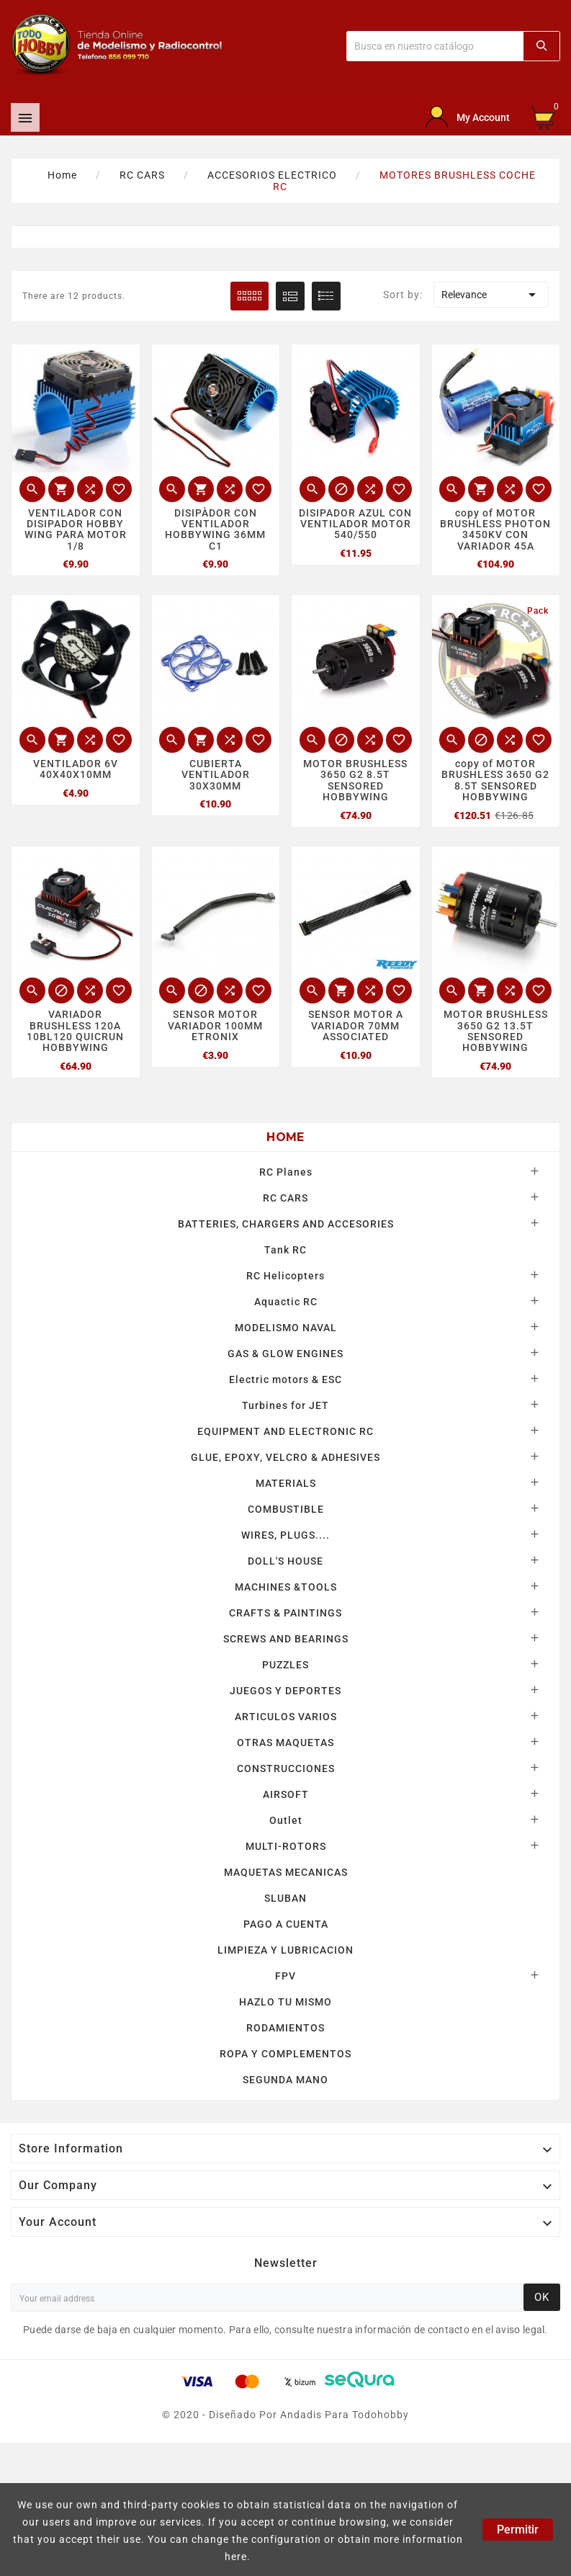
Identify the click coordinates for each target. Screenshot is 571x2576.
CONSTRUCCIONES (286, 1768)
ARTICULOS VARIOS (286, 1716)
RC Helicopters (285, 1276)
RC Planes (286, 1172)
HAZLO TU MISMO (285, 2002)
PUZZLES (285, 1665)
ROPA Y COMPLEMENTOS (285, 2054)
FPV (285, 1976)
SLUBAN (285, 1898)
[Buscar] (435, 46)
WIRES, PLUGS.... (285, 1535)
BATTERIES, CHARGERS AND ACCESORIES (286, 1224)
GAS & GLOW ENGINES (285, 1353)
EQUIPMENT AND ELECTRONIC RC (285, 1431)
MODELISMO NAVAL (286, 1327)
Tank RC (285, 1250)
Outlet (285, 1820)
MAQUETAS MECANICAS (286, 1872)
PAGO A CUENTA (285, 1924)
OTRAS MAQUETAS (285, 1742)
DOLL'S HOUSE (285, 1561)
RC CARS (285, 1198)
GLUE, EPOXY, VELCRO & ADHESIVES (285, 1457)
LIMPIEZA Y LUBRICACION (285, 1950)
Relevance (491, 294)
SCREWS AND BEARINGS (286, 1639)
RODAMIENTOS (285, 2028)
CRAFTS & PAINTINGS (285, 1613)
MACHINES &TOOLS (286, 1587)
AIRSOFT (286, 1794)
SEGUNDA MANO (285, 2079)
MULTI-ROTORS (286, 1846)
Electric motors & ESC (285, 1379)
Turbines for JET (285, 1405)
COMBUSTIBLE (286, 1509)
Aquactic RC (286, 1301)
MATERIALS (286, 1483)
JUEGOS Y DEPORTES (285, 1690)
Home (285, 1137)
